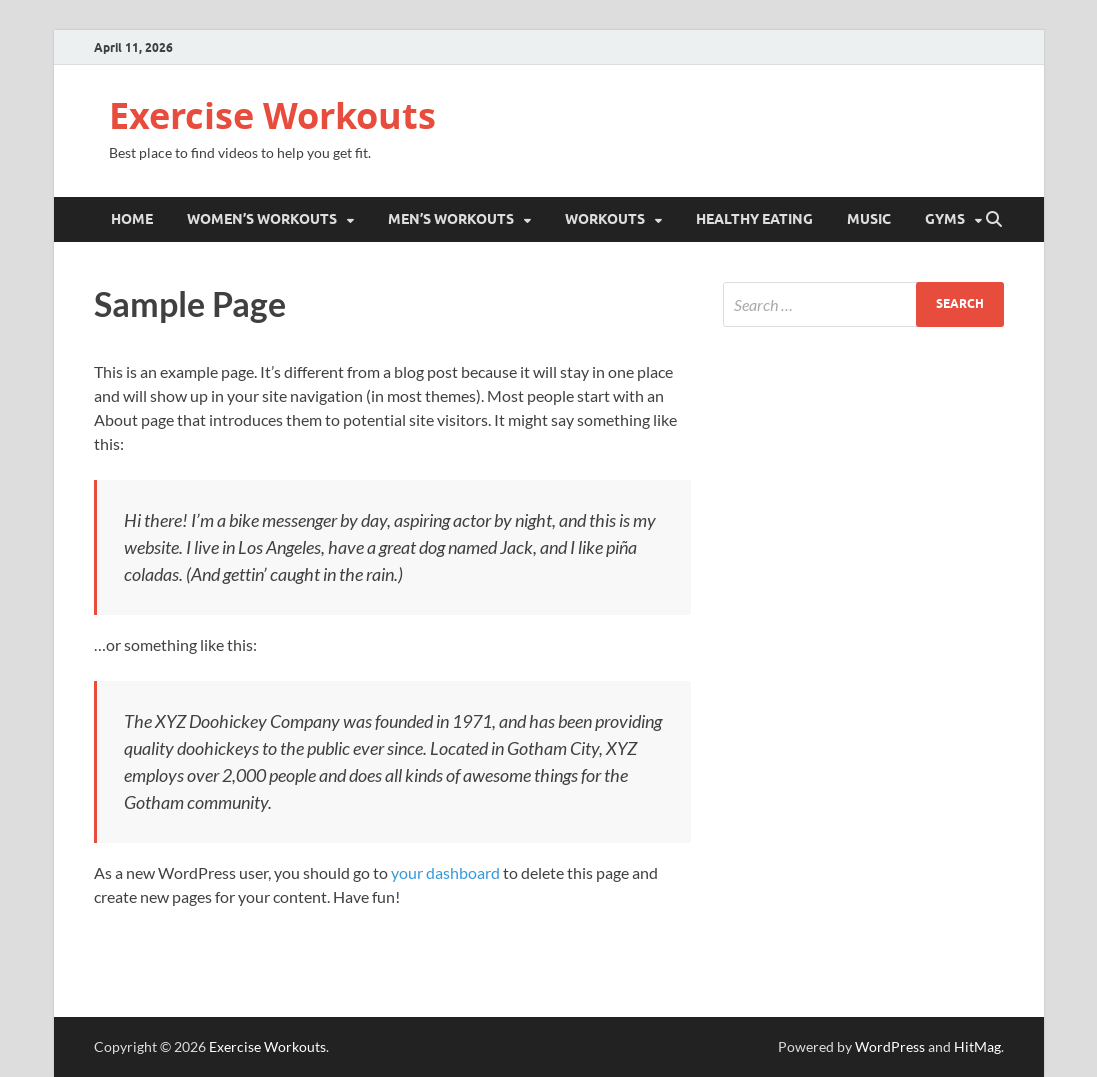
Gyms (945, 219)
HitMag (977, 1046)
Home (132, 219)
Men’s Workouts (451, 219)
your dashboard (445, 872)
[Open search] (994, 220)
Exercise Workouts (272, 115)
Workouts (605, 219)
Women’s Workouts (262, 219)
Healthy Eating (754, 219)
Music (869, 219)
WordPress (890, 1046)
